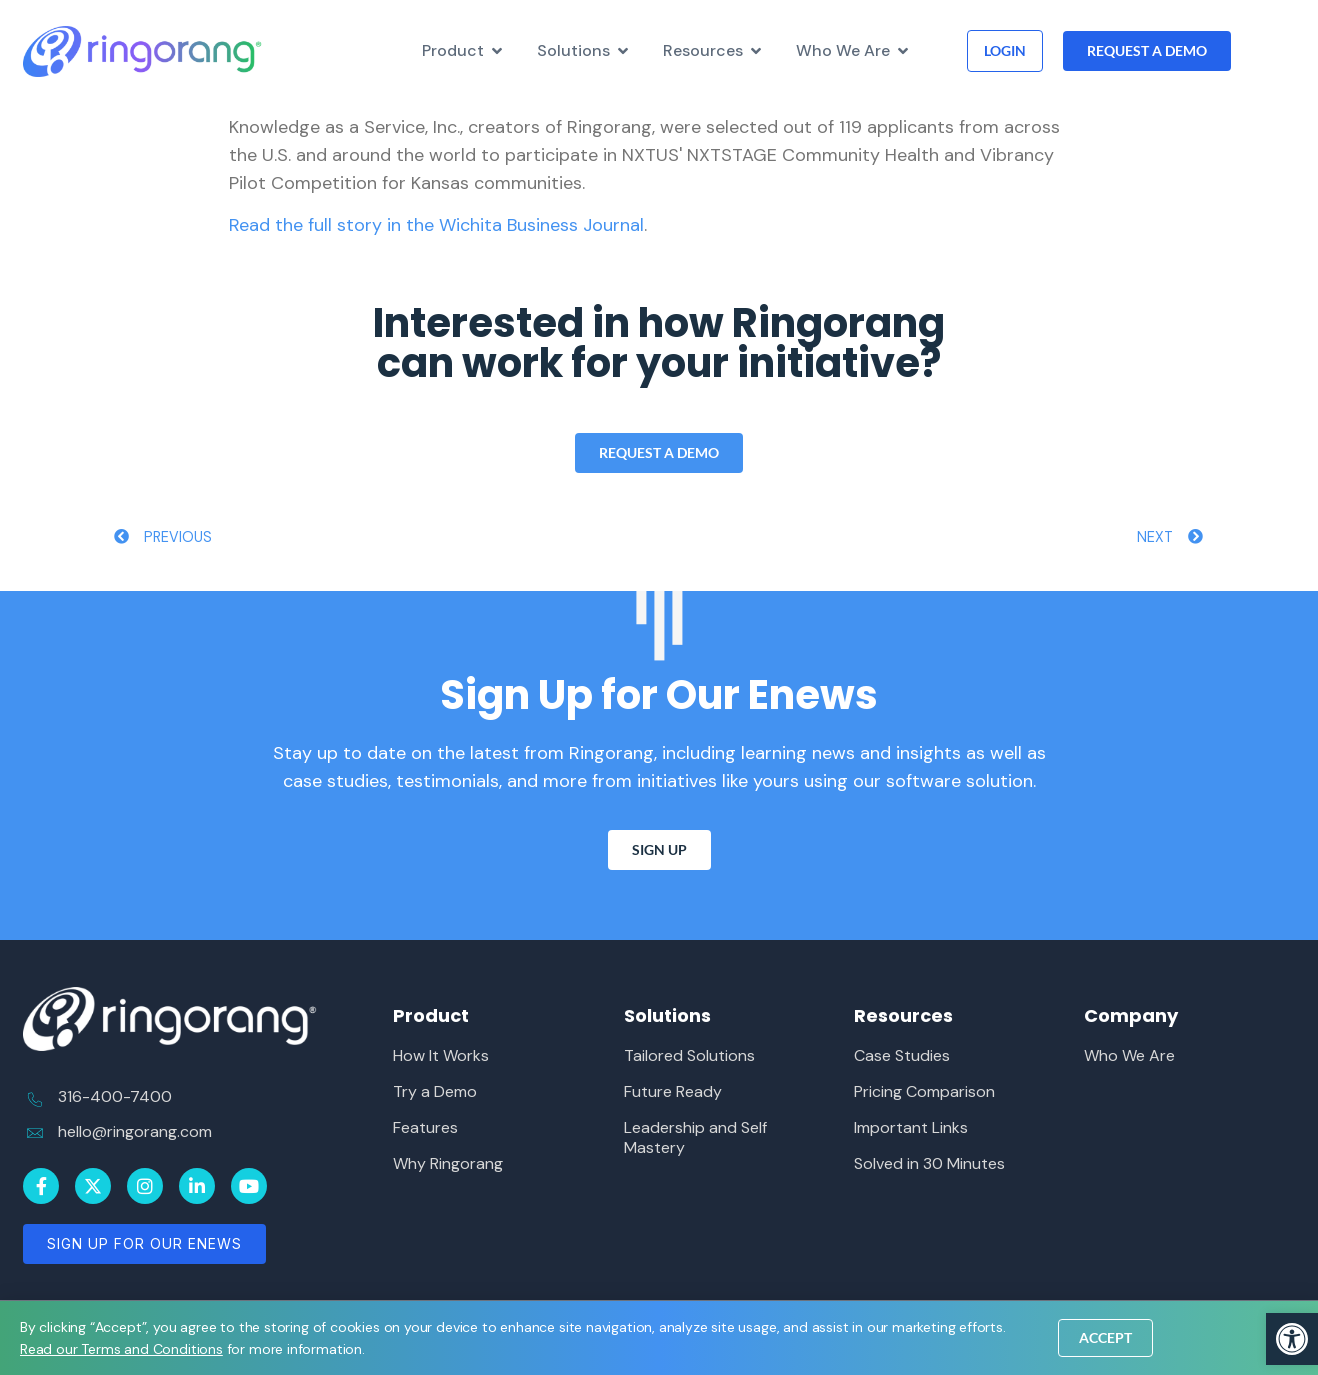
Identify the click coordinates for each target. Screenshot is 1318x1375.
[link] (1292, 1339)
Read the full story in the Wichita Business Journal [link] (436, 225)
